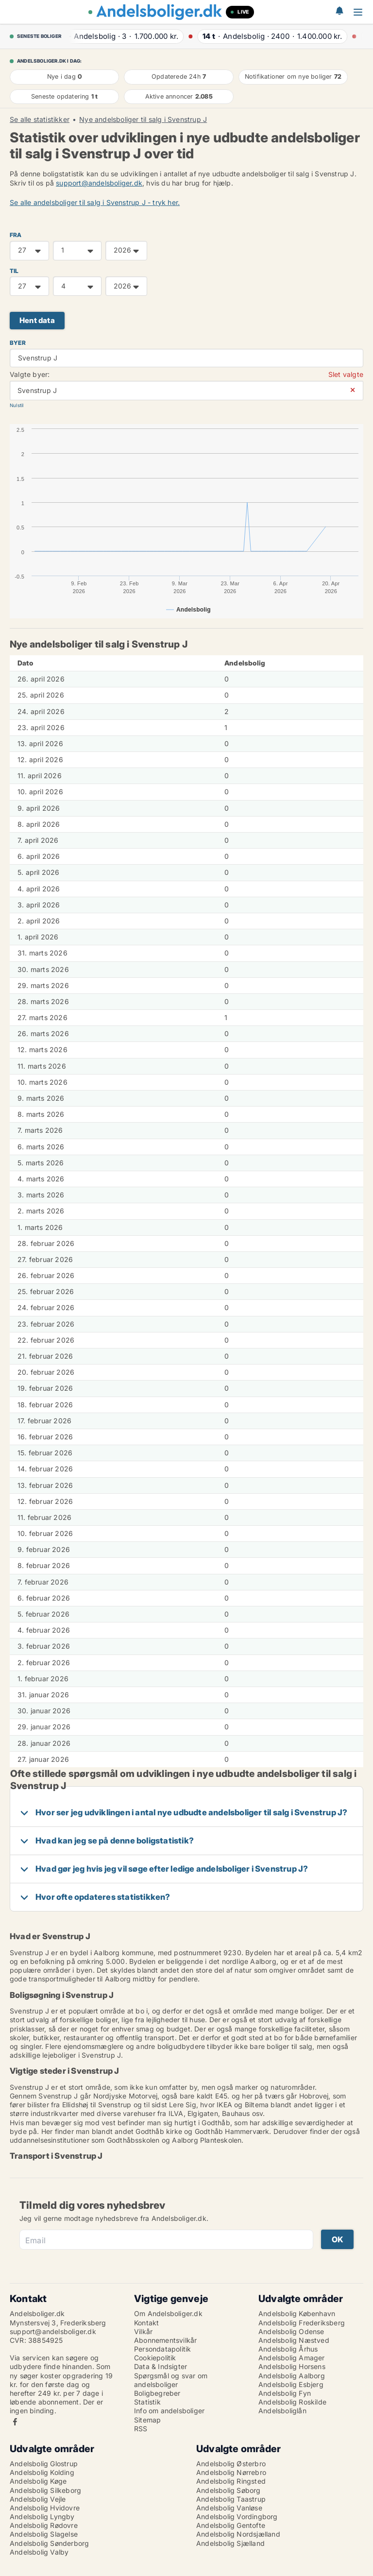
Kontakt (146, 2323)
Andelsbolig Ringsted (231, 2481)
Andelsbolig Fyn (284, 2393)
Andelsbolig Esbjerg (290, 2384)
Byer (18, 342)
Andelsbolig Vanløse (229, 2508)
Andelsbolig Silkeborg (45, 2490)
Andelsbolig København (296, 2313)
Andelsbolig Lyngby (42, 2516)
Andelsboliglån (282, 2410)
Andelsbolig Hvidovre (45, 2508)
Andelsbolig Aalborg (291, 2375)
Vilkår (143, 2331)
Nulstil (16, 405)
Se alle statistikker (39, 119)
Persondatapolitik (162, 2349)
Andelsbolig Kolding (42, 2472)
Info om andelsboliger (169, 2410)
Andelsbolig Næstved (293, 2340)
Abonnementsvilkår (165, 2340)
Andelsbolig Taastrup (231, 2499)
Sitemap (147, 2420)
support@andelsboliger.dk (99, 183)
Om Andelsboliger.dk (168, 2313)
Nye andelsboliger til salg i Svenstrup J (143, 119)
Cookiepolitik (155, 2358)
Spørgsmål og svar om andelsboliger (170, 2379)
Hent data (37, 320)
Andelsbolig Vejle (38, 2499)
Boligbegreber (157, 2393)
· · (121, 36)
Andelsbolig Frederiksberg (301, 2323)
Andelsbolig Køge (38, 2481)
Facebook (15, 2422)
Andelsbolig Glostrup (44, 2463)
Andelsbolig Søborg (228, 2490)
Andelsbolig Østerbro (231, 2463)
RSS (141, 2428)
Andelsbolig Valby (39, 2552)
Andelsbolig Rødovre (44, 2525)
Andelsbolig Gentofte (230, 2525)
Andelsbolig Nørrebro (231, 2472)
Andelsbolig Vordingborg (237, 2516)
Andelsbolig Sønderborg (49, 2543)
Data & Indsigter (160, 2366)
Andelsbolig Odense (291, 2331)
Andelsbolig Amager (291, 2358)
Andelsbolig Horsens (291, 2366)
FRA (16, 235)
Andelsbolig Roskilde (292, 2402)
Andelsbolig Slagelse (44, 2534)
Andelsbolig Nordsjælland (238, 2534)
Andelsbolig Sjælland (230, 2543)
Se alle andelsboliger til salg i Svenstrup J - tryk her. (95, 202)
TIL (14, 270)
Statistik (147, 2402)
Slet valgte (345, 374)
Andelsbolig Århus (288, 2349)
